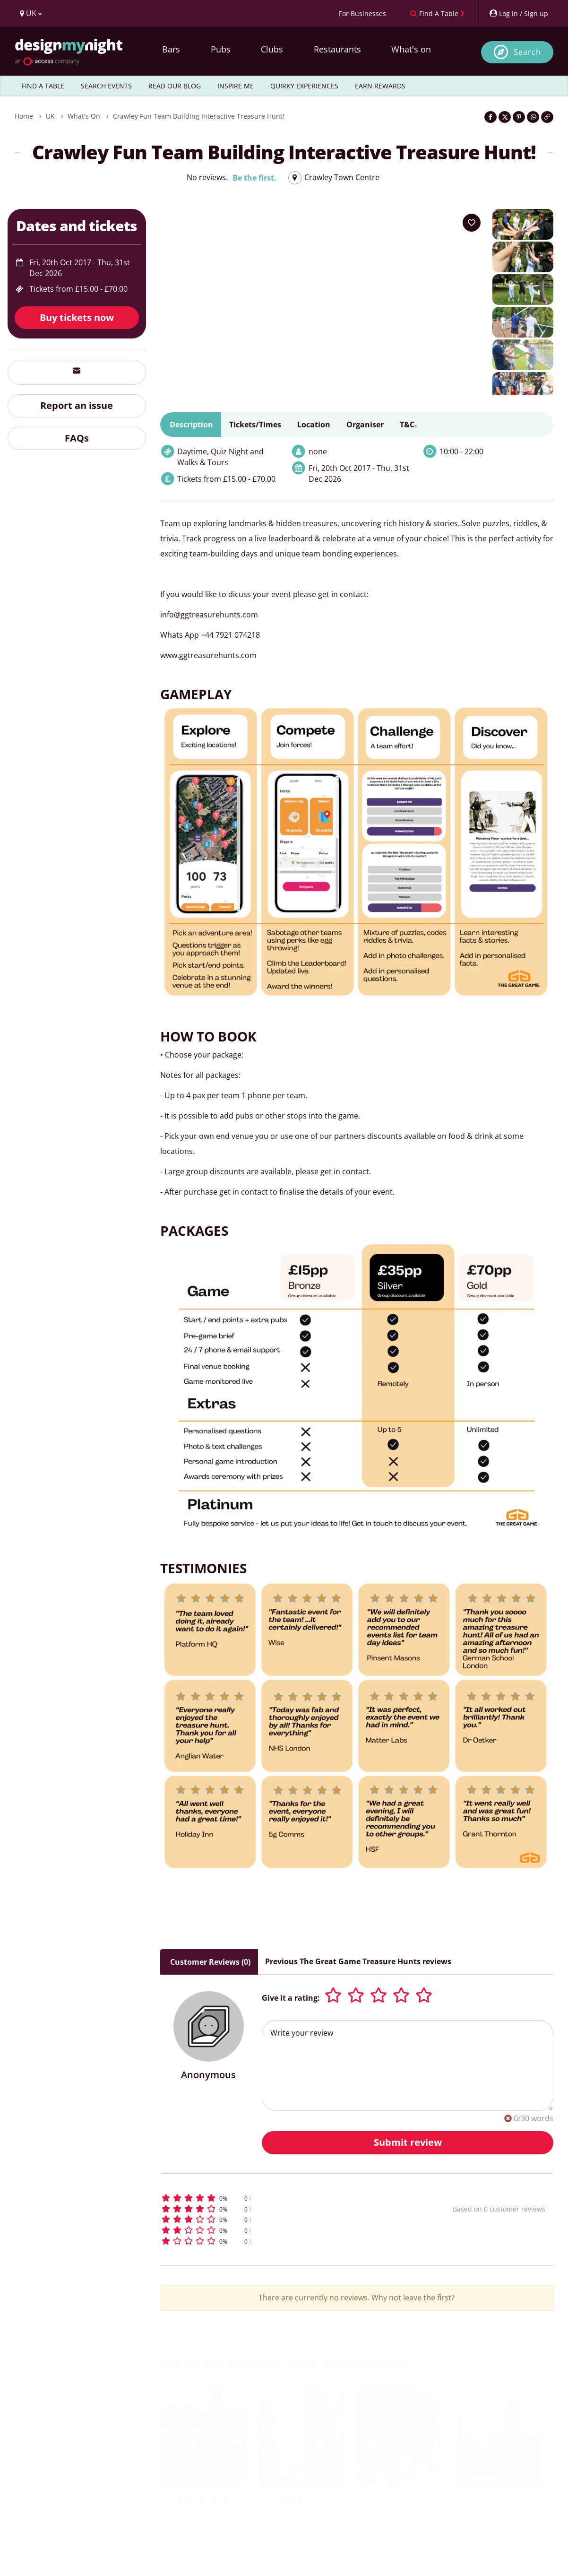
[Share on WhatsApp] (533, 117)
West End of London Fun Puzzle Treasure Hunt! (301, 2525)
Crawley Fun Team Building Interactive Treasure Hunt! (198, 116)
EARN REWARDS (380, 85)
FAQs (77, 438)
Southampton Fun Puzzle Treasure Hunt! (400, 2506)
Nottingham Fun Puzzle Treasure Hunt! (498, 2506)
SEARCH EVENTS (106, 85)
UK (50, 116)
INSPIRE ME (235, 85)
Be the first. (254, 178)
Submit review (408, 2142)
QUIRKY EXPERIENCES (304, 85)
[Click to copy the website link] (547, 117)
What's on (411, 49)
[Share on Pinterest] (519, 117)
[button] (289, 2198)
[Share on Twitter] (505, 117)
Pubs (221, 49)
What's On (84, 116)
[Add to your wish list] (472, 223)
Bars (171, 49)
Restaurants (337, 49)
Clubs (272, 49)
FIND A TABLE (43, 85)
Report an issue (76, 405)
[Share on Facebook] (490, 117)
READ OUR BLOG (174, 85)
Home (24, 116)
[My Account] (518, 13)
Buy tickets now (77, 317)
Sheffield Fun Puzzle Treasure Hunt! (202, 2520)
